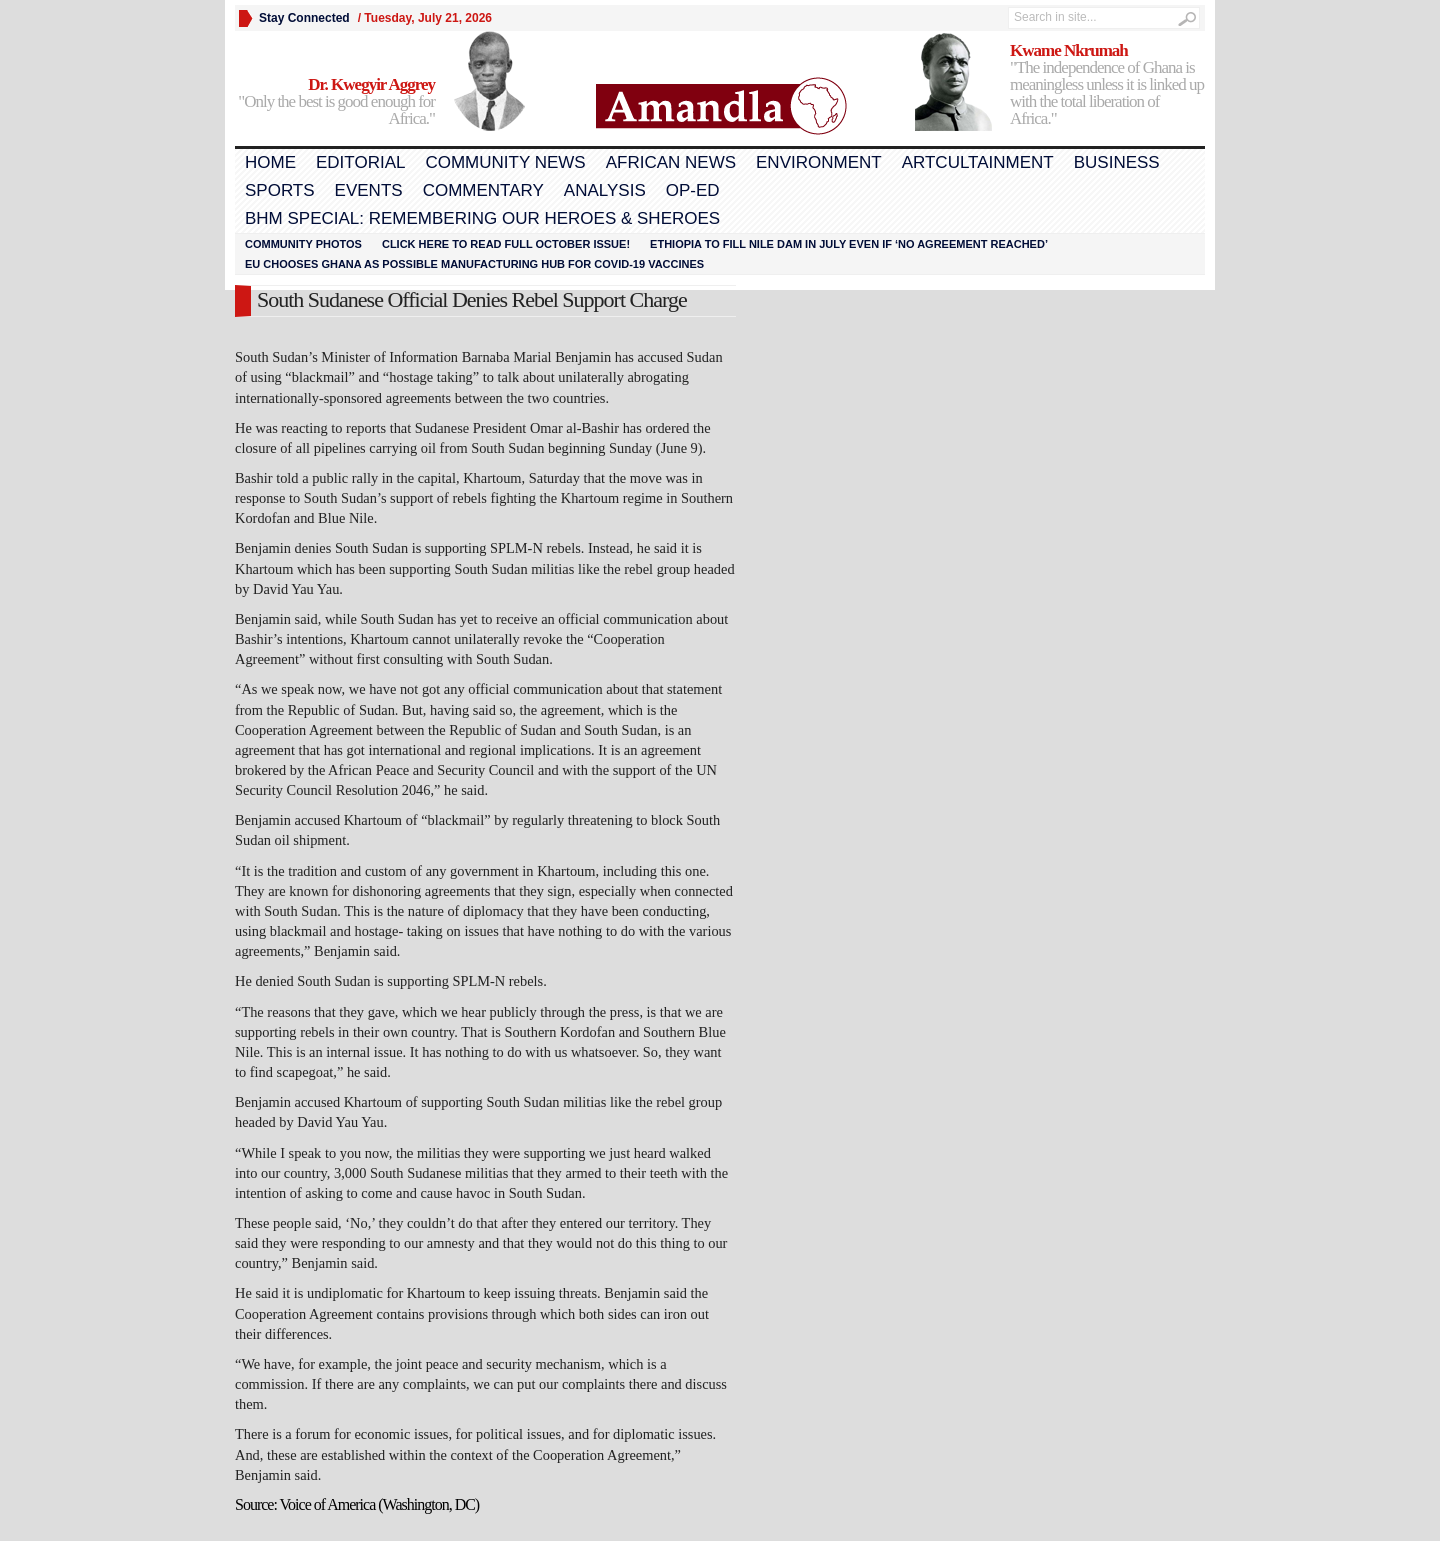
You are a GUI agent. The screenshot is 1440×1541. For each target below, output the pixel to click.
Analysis (605, 190)
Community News (505, 162)
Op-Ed (693, 190)
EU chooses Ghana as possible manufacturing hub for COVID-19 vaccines (474, 264)
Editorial (360, 162)
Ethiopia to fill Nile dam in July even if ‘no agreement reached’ (849, 244)
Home (270, 162)
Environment (819, 162)
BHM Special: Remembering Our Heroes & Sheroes (482, 218)
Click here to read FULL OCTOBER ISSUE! (506, 244)
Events (369, 190)
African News (671, 162)
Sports (280, 190)
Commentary (483, 190)
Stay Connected (304, 18)
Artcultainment (978, 162)
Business (1117, 162)
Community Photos (303, 244)
